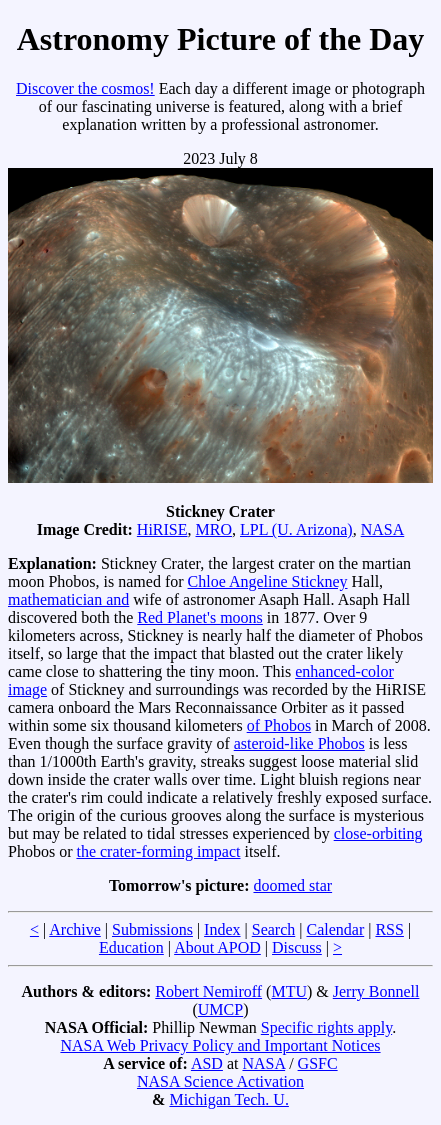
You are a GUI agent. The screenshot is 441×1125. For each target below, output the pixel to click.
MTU (289, 991)
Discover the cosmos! (85, 88)
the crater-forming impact (158, 851)
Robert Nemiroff (208, 991)
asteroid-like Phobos (299, 743)
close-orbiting (378, 833)
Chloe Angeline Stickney (268, 581)
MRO (214, 529)
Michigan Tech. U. (228, 1099)
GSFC (318, 1063)
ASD (207, 1063)
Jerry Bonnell (376, 991)
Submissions (152, 929)
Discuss (297, 947)
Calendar (335, 929)
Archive (75, 929)
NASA (383, 529)
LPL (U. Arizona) (296, 529)
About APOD (217, 947)
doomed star (292, 885)
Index (222, 929)
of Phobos (279, 725)
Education (131, 947)
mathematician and (68, 599)
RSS (389, 929)
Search (274, 929)
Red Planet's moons (200, 617)
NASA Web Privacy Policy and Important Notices (220, 1045)
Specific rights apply (326, 1027)
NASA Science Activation (220, 1081)
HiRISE (162, 529)
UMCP (220, 1009)
